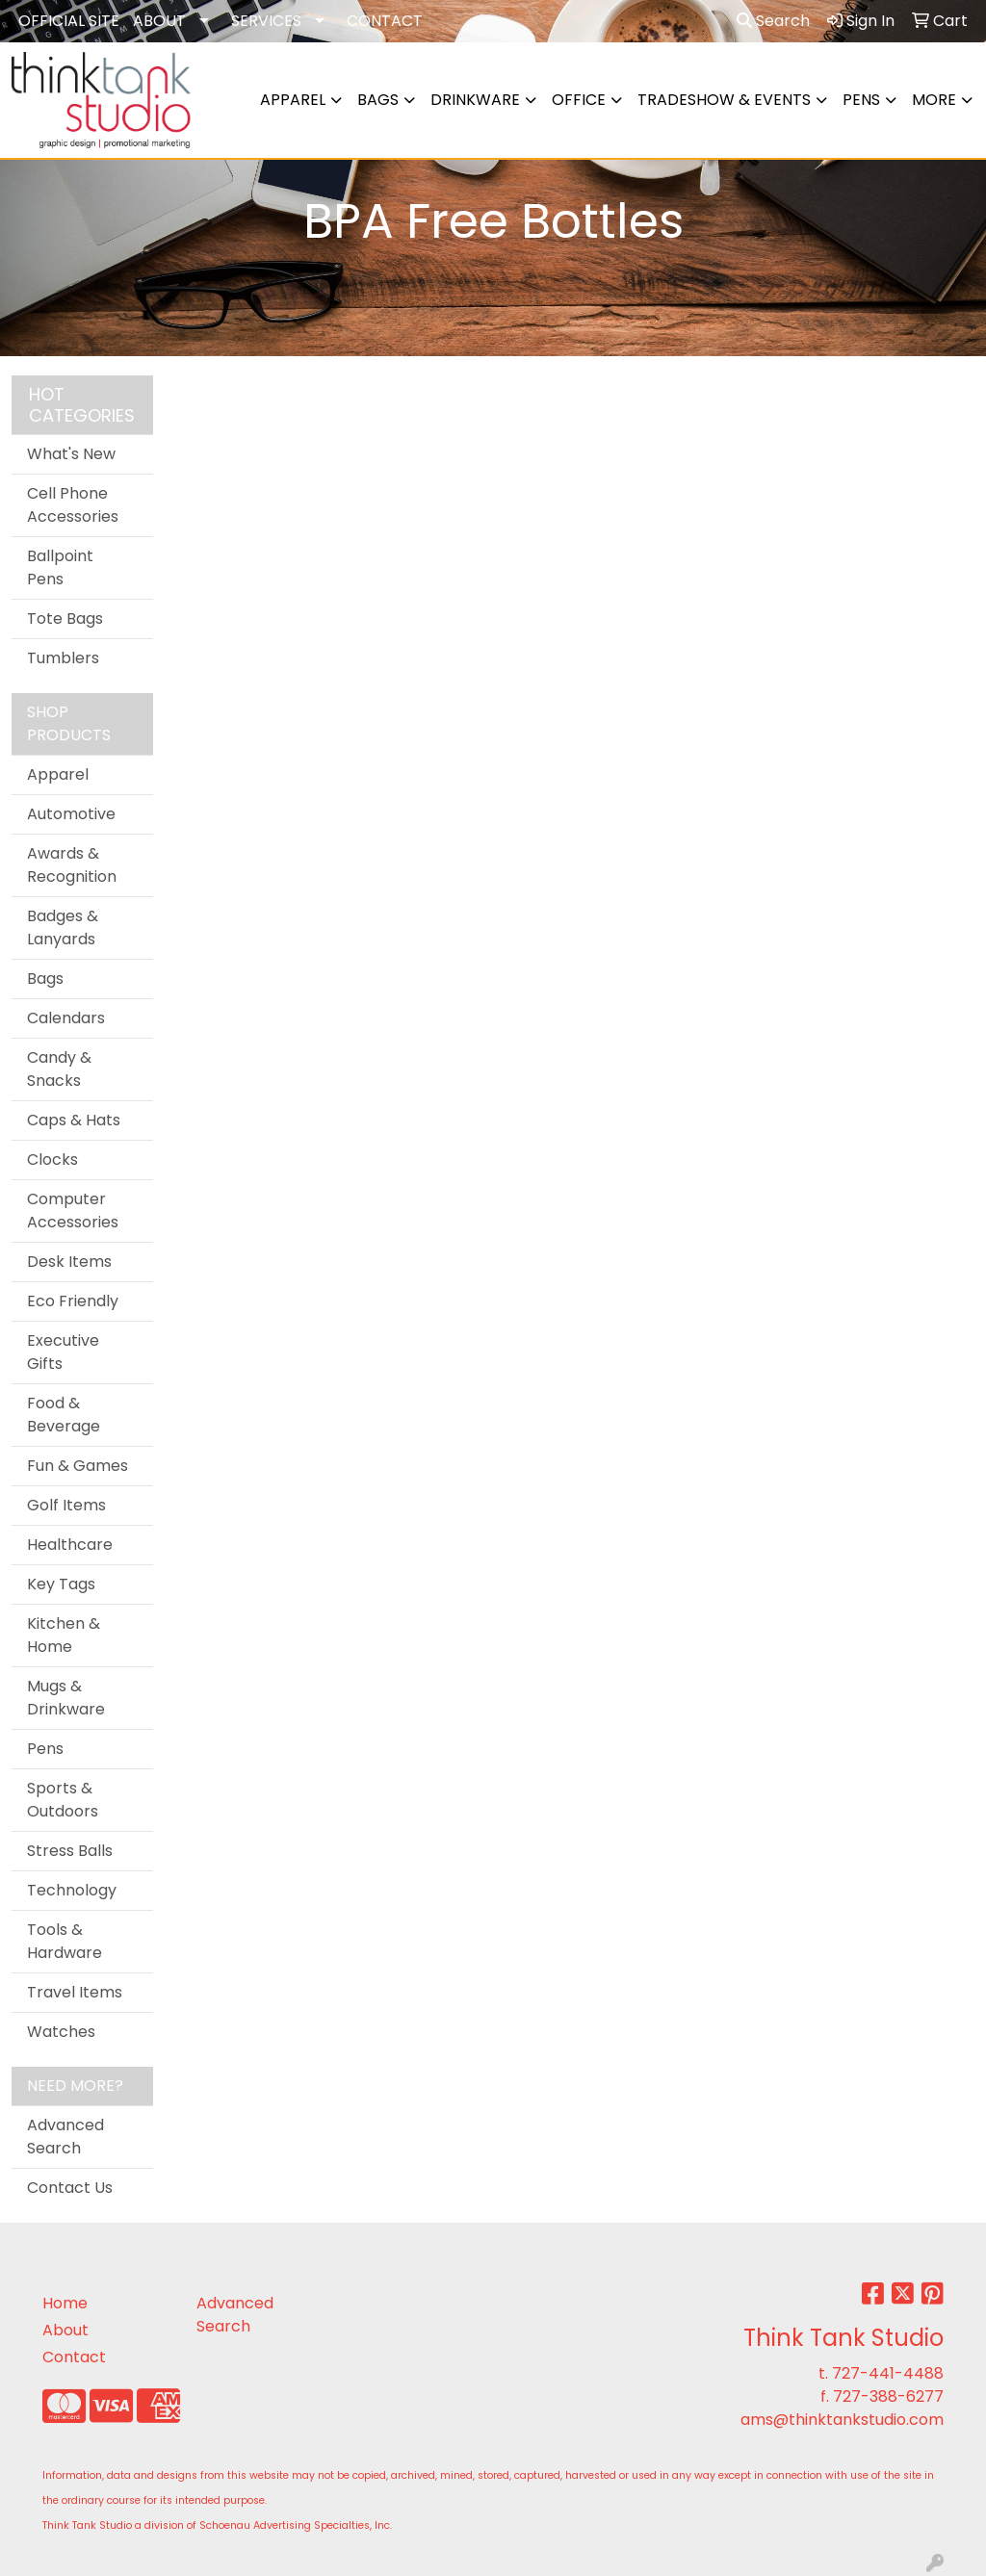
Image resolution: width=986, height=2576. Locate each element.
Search (773, 21)
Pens (861, 100)
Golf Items (66, 1505)
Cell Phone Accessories (72, 505)
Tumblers (63, 658)
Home (65, 2303)
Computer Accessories (72, 1210)
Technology (72, 1890)
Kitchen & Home (63, 1635)
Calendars (66, 1018)
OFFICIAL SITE (68, 21)
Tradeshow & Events (724, 100)
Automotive (71, 814)
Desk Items (69, 1261)
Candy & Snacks (59, 1069)
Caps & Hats (73, 1120)
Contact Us (70, 2188)
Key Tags (61, 1584)
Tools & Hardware (64, 1941)
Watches (61, 2032)
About (65, 2330)
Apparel (292, 100)
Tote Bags (65, 618)
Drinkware (475, 100)
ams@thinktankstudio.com (842, 2420)
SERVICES (266, 21)
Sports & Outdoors (62, 1799)
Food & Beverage (63, 1414)
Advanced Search (65, 2136)
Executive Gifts (63, 1352)
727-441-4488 (888, 2373)
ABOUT (159, 21)
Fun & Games (77, 1466)
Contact (74, 2357)
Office (579, 100)
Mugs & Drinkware (66, 1697)
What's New (71, 454)
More (934, 100)
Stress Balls (70, 1851)
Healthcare (70, 1544)
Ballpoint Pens (60, 567)
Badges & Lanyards (62, 927)
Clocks (52, 1159)
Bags (378, 100)
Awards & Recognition (72, 865)
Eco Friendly (72, 1301)
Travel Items (74, 1992)
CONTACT (385, 21)
